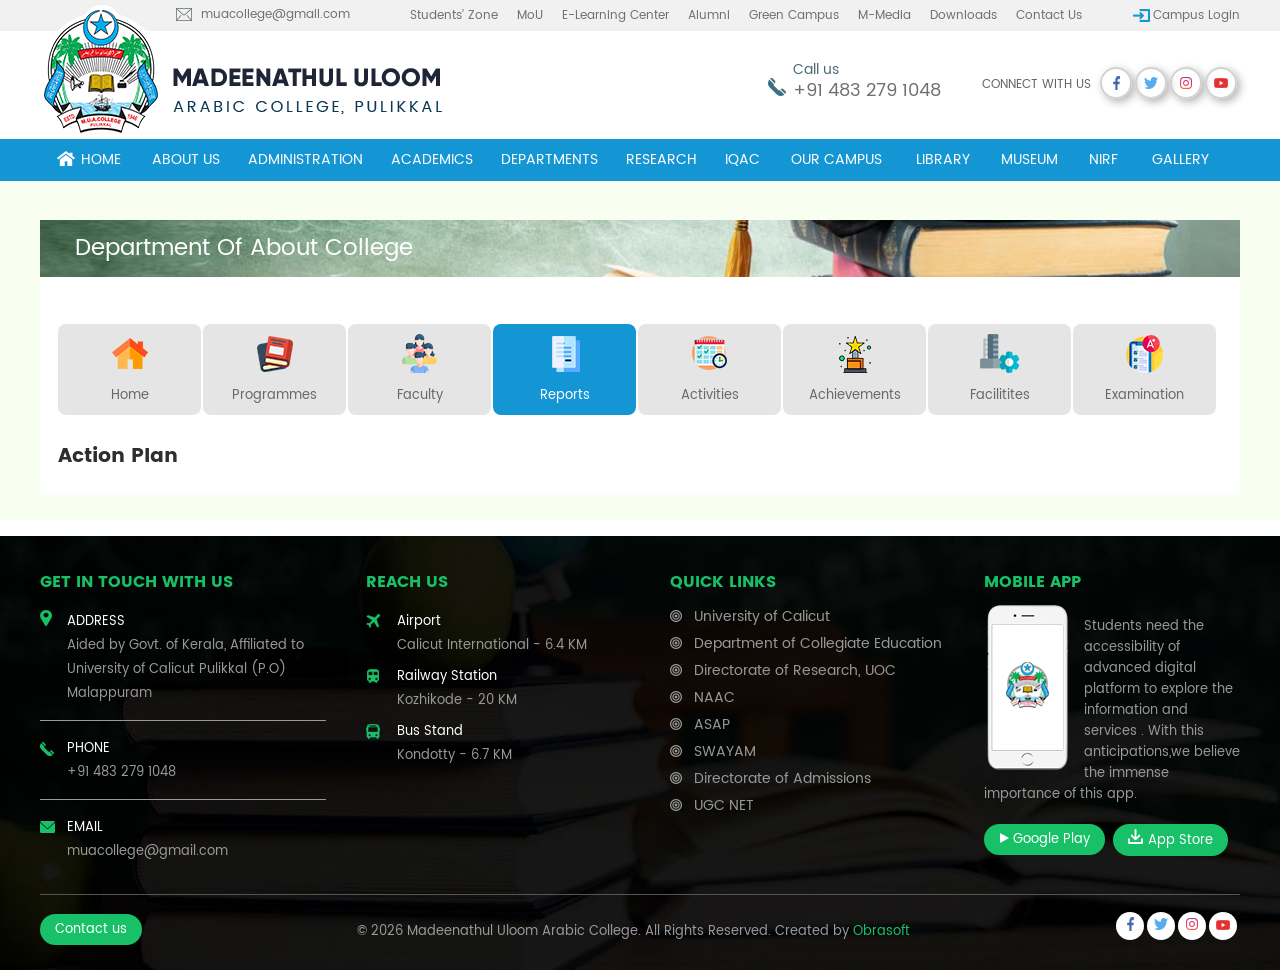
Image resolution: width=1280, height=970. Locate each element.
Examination (1144, 365)
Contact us (1049, 15)
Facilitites (1000, 365)
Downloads (963, 15)
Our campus (836, 159)
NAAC (714, 697)
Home (89, 159)
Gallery (1180, 159)
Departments (549, 159)
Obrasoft (881, 931)
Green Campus (794, 15)
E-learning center (615, 15)
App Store (1170, 840)
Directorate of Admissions (782, 778)
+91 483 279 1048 (867, 90)
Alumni (709, 15)
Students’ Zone (454, 15)
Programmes (274, 365)
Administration (305, 159)
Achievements (855, 365)
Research (661, 159)
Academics (432, 159)
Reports (565, 365)
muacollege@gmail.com (275, 14)
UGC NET (724, 805)
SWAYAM (725, 751)
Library (943, 159)
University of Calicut (762, 616)
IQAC (742, 159)
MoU (530, 15)
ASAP (712, 724)
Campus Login (1196, 15)
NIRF (1103, 159)
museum (1029, 159)
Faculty (420, 365)
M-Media (884, 15)
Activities (710, 365)
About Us (186, 159)
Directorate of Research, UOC (795, 670)
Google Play (1044, 839)
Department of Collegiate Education (818, 643)
